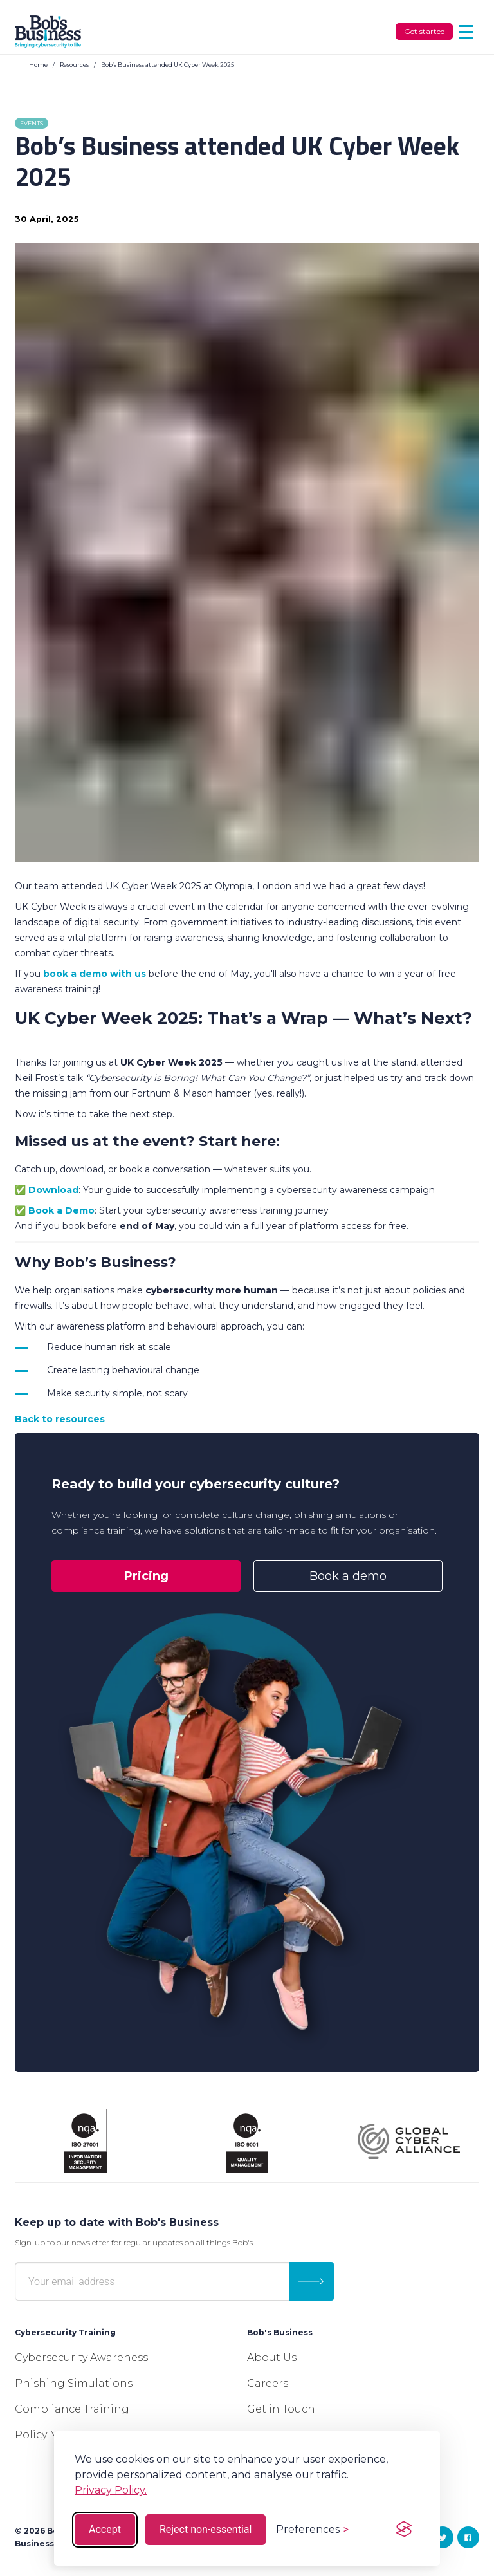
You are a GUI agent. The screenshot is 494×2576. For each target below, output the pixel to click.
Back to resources (60, 1419)
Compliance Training (72, 2409)
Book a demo (348, 1576)
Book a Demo (61, 1210)
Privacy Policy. (111, 2490)
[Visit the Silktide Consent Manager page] (404, 2529)
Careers (267, 2383)
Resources (74, 64)
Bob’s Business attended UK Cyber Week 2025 (167, 64)
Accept (105, 2529)
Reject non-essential (206, 2529)
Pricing (146, 1576)
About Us (272, 2357)
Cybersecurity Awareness (81, 2357)
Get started (424, 31)
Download (53, 1190)
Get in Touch (281, 2409)
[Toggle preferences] (312, 2529)
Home (38, 64)
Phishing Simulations (74, 2383)
